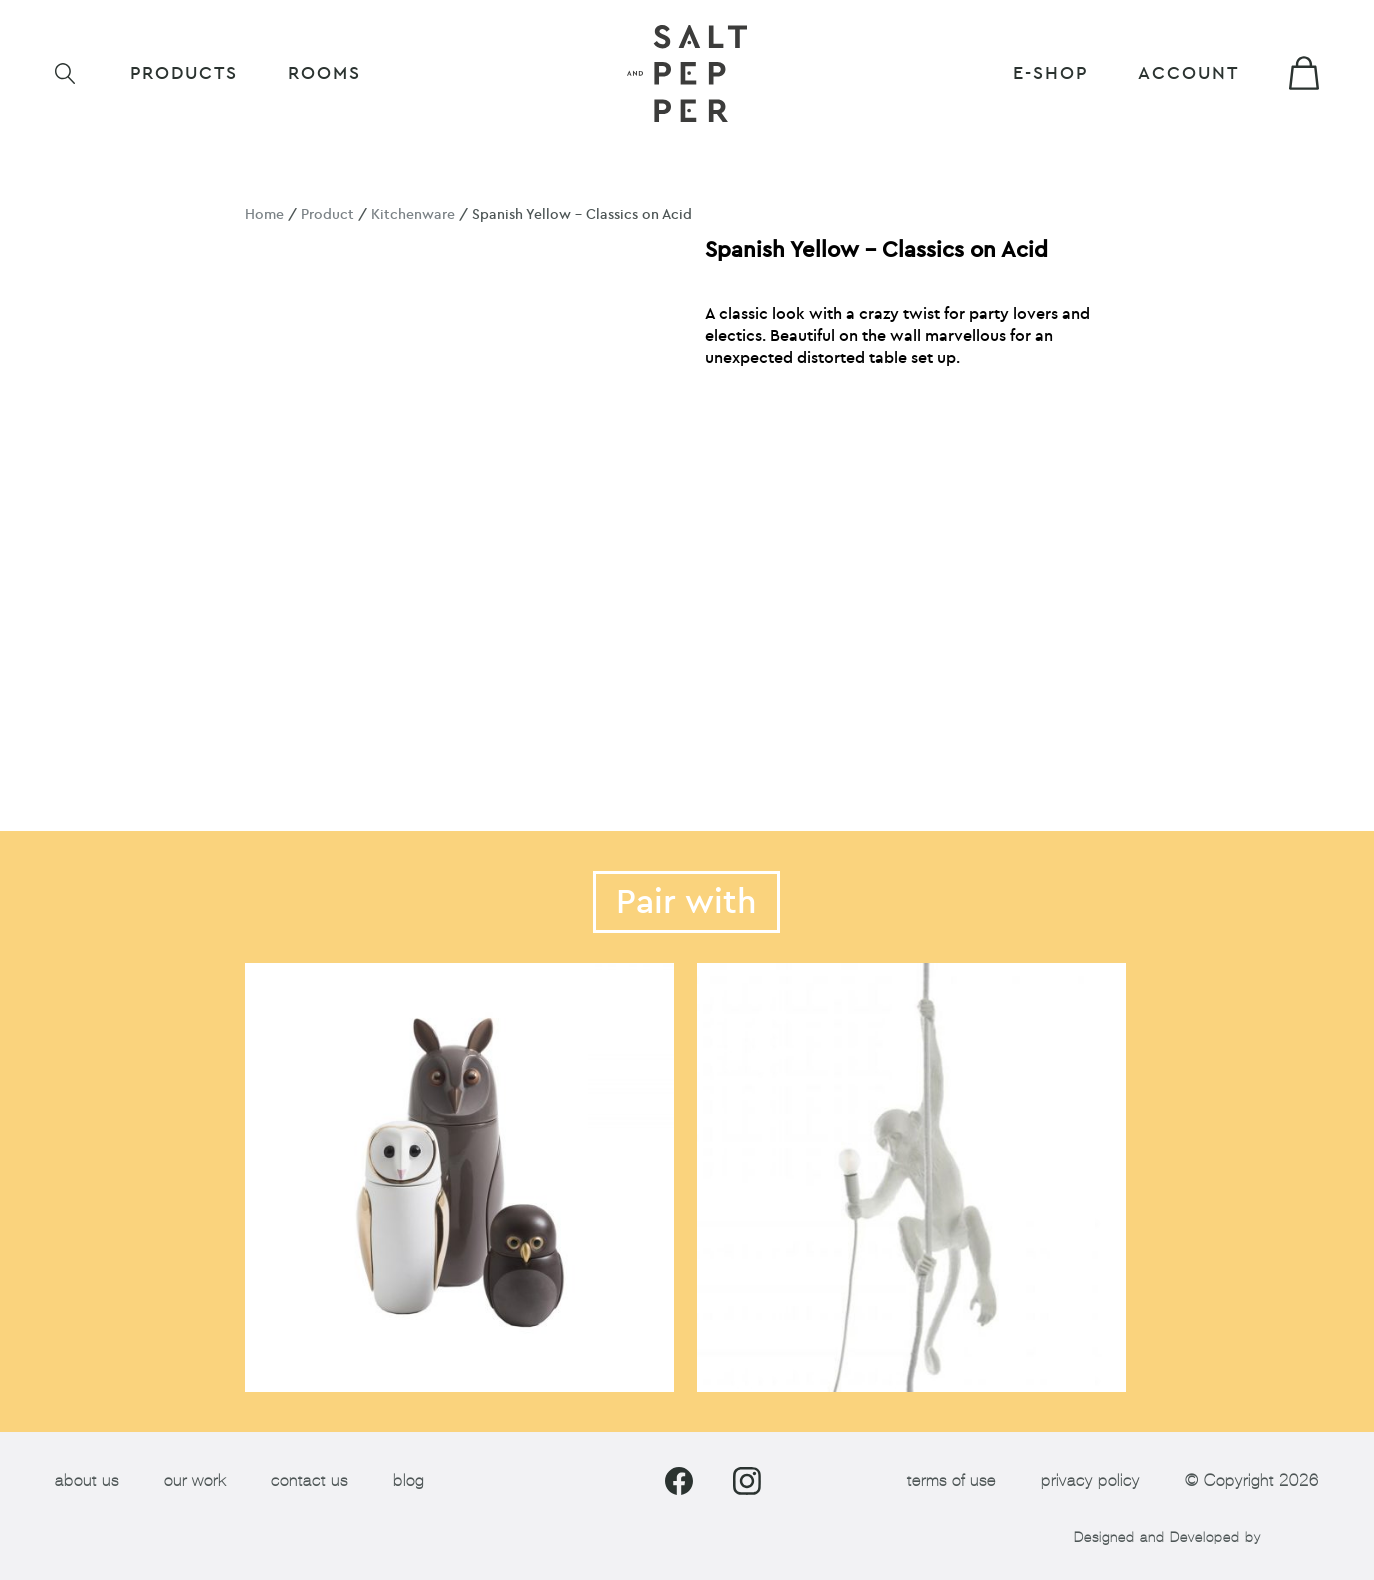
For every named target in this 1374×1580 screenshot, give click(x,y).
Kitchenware (413, 214)
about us (87, 1480)
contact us (309, 1480)
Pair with (686, 902)
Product (327, 214)
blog (408, 1480)
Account (1188, 73)
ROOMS (324, 73)
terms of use (951, 1480)
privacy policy (1090, 1480)
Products (184, 73)
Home (264, 214)
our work (195, 1480)
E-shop (1050, 73)
